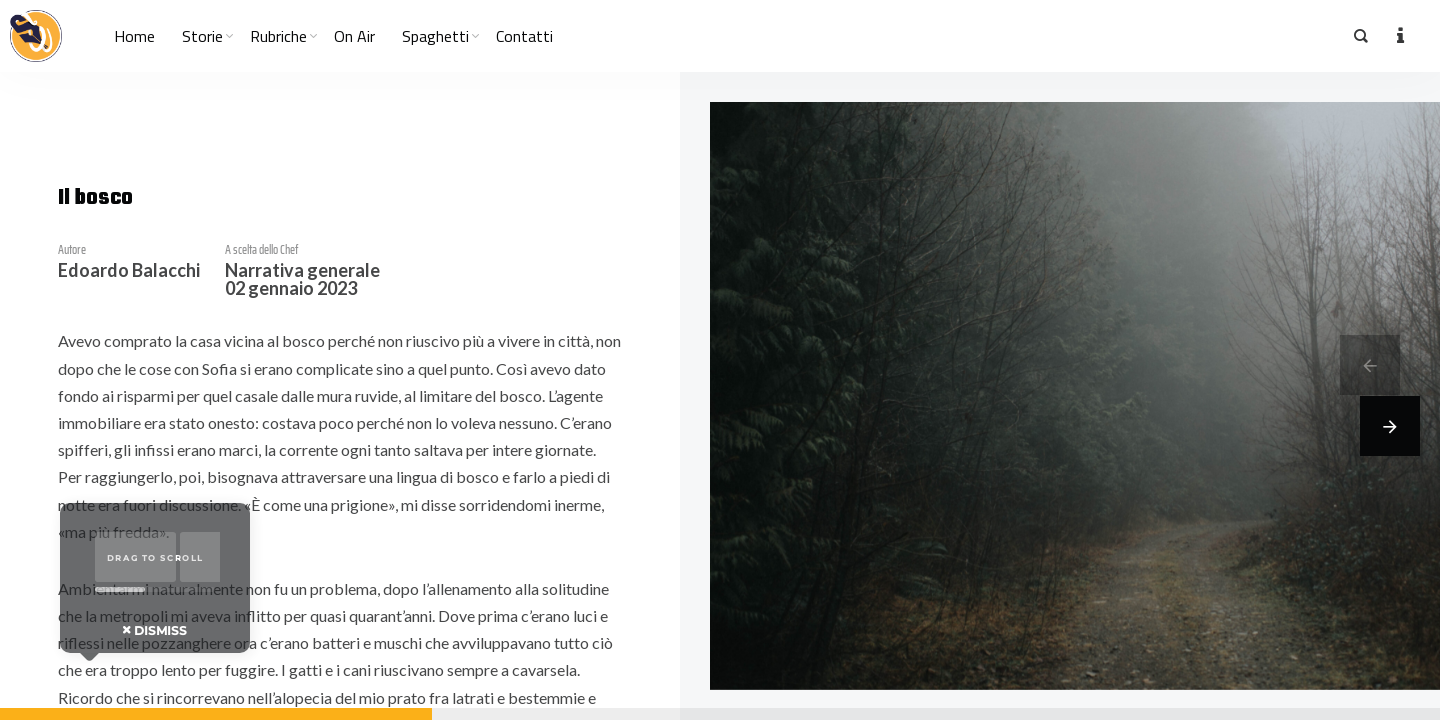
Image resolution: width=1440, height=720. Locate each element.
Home (134, 36)
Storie (202, 36)
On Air (354, 36)
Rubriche (278, 36)
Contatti (524, 36)
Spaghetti (435, 36)
